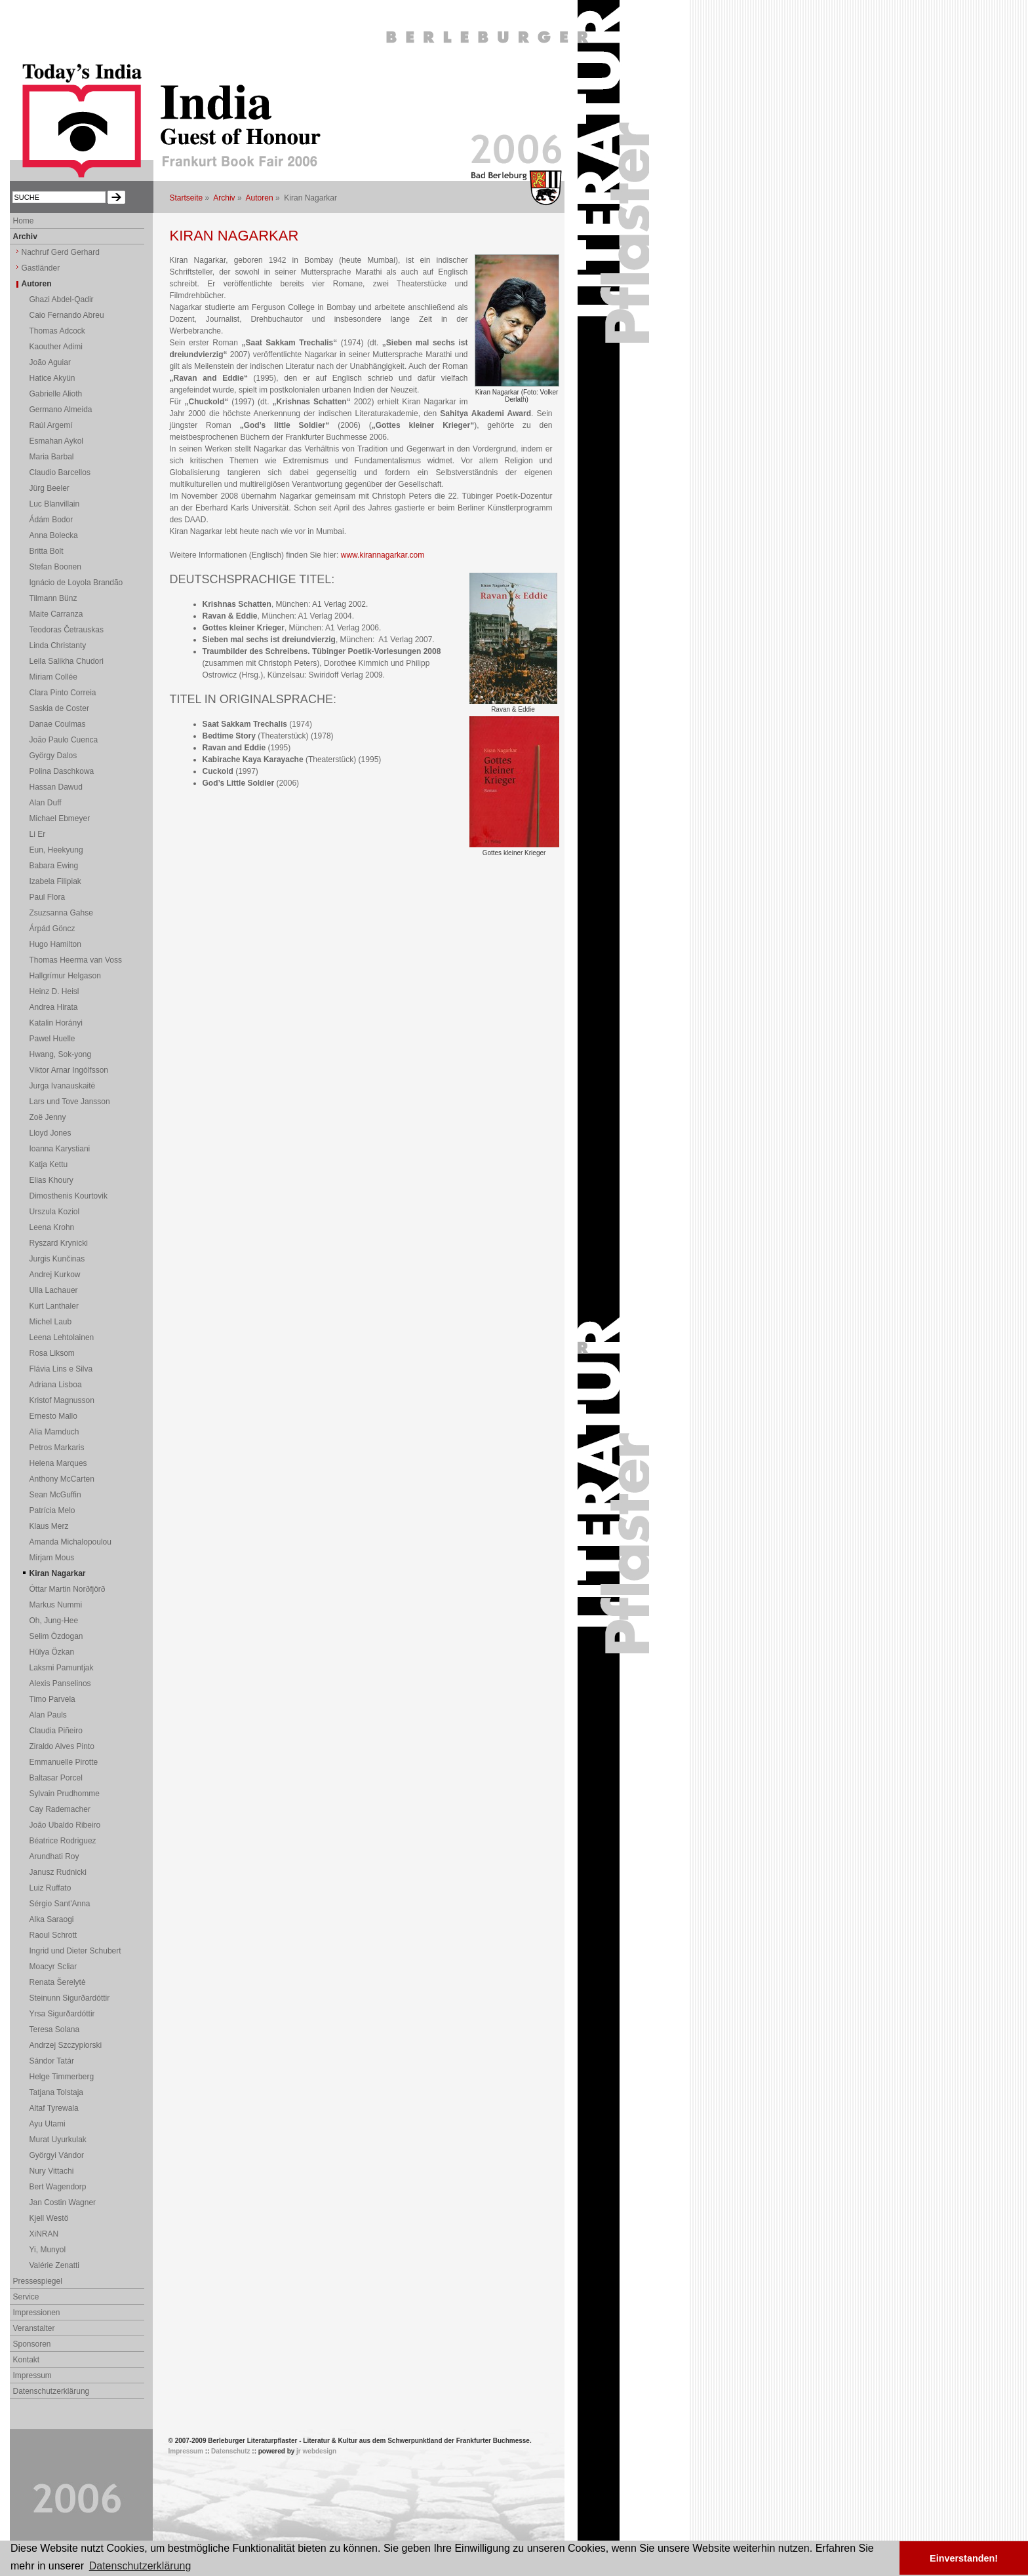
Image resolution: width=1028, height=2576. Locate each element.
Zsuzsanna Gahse (61, 912)
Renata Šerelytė (58, 1982)
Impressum (32, 2375)
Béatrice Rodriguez (63, 1840)
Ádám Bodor (51, 519)
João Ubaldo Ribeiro (65, 1825)
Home (23, 220)
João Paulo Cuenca (64, 739)
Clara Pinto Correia (63, 692)
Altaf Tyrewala (54, 2108)
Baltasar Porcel (56, 1777)
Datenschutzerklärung (51, 2391)
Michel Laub (51, 1321)
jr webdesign (316, 2451)
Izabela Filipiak (55, 881)
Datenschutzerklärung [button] (140, 2565)
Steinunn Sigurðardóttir (70, 1998)
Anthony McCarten (62, 1479)
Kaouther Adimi (56, 346)
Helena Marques (58, 1463)
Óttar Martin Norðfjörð (68, 1589)
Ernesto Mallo (53, 1416)
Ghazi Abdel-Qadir (62, 299)
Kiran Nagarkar (58, 1573)
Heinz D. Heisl (54, 991)
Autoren (259, 197)
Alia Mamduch (54, 1431)
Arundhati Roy (54, 1856)
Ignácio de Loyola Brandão (76, 582)
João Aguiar (50, 362)
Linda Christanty (58, 645)
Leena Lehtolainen (62, 1337)
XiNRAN (44, 2234)
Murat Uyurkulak (58, 2139)
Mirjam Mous (52, 1557)
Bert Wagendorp (58, 2186)
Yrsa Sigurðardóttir (62, 2013)
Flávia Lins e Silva (61, 1369)
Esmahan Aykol (57, 441)
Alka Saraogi (52, 1919)
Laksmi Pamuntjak (62, 1667)
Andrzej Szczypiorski (66, 2045)
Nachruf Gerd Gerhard (61, 252)
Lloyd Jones (50, 1133)
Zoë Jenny (48, 1117)
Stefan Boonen (55, 566)
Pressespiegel (37, 2281)
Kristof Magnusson (62, 1400)
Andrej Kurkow (55, 1274)
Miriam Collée (53, 677)
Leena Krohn (52, 1227)
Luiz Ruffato (50, 1888)
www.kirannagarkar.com (382, 555)
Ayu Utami (48, 2123)
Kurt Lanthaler (54, 1306)
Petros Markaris (57, 1447)
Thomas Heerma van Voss (76, 960)
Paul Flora (48, 897)
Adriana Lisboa (56, 1384)
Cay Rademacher (60, 1809)
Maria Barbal (52, 456)
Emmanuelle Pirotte (64, 1762)
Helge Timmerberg (62, 2076)
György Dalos (53, 755)
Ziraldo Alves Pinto (62, 1746)
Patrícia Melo (52, 1510)
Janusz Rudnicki (58, 1872)
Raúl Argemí (51, 425)
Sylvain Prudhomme (65, 1793)
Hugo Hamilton (55, 944)
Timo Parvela (52, 1699)
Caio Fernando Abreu (67, 315)
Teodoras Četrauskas (67, 629)
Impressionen (36, 2312)
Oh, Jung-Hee (54, 1620)
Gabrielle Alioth (56, 393)
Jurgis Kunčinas (57, 1258)
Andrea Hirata (54, 1007)
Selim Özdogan (56, 1636)
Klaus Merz (49, 1526)
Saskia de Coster (59, 708)
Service (26, 2296)
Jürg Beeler (49, 488)
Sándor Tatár (52, 2061)
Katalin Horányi (56, 1023)
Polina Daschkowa (62, 771)
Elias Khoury (51, 1180)
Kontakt (26, 2359)
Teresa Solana (55, 2029)
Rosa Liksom (52, 1353)
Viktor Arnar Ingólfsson (69, 1070)
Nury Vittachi (52, 2171)
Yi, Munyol (48, 2249)
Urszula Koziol (55, 1211)
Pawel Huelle (52, 1038)
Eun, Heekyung (56, 850)
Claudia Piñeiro (56, 1730)
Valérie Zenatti (54, 2265)
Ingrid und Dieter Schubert (75, 1950)
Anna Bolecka (54, 535)
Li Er (38, 834)
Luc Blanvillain (55, 504)
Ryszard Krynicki (59, 1243)
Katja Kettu (49, 1164)
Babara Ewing (54, 865)
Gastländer (41, 268)
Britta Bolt (47, 551)
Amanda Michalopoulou (70, 1542)
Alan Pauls (48, 1715)
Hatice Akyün (52, 378)
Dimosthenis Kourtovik (69, 1196)
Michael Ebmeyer (60, 818)
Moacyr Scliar (53, 1966)
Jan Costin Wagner (63, 2202)
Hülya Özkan (52, 1652)
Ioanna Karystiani (60, 1148)
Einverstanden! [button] (964, 2558)
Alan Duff (46, 802)
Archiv (224, 197)
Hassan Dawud (56, 787)
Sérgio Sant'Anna (60, 1903)
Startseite (186, 197)
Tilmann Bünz (53, 598)
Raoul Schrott (53, 1935)
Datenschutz (230, 2451)
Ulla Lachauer (54, 1290)
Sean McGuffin (55, 1494)
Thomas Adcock (57, 331)
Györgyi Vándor (57, 2155)
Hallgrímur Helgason (65, 975)
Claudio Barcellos (60, 472)
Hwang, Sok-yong (61, 1054)
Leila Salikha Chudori (67, 661)
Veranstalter (34, 2328)
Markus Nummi (56, 1604)
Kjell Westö (49, 2218)
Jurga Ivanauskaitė (63, 1085)
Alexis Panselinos (60, 1683)
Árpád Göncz (52, 928)
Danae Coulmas (58, 724)
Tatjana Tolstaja (57, 2092)
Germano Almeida (61, 409)
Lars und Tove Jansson (70, 1101)
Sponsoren (32, 2344)
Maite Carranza (56, 614)
